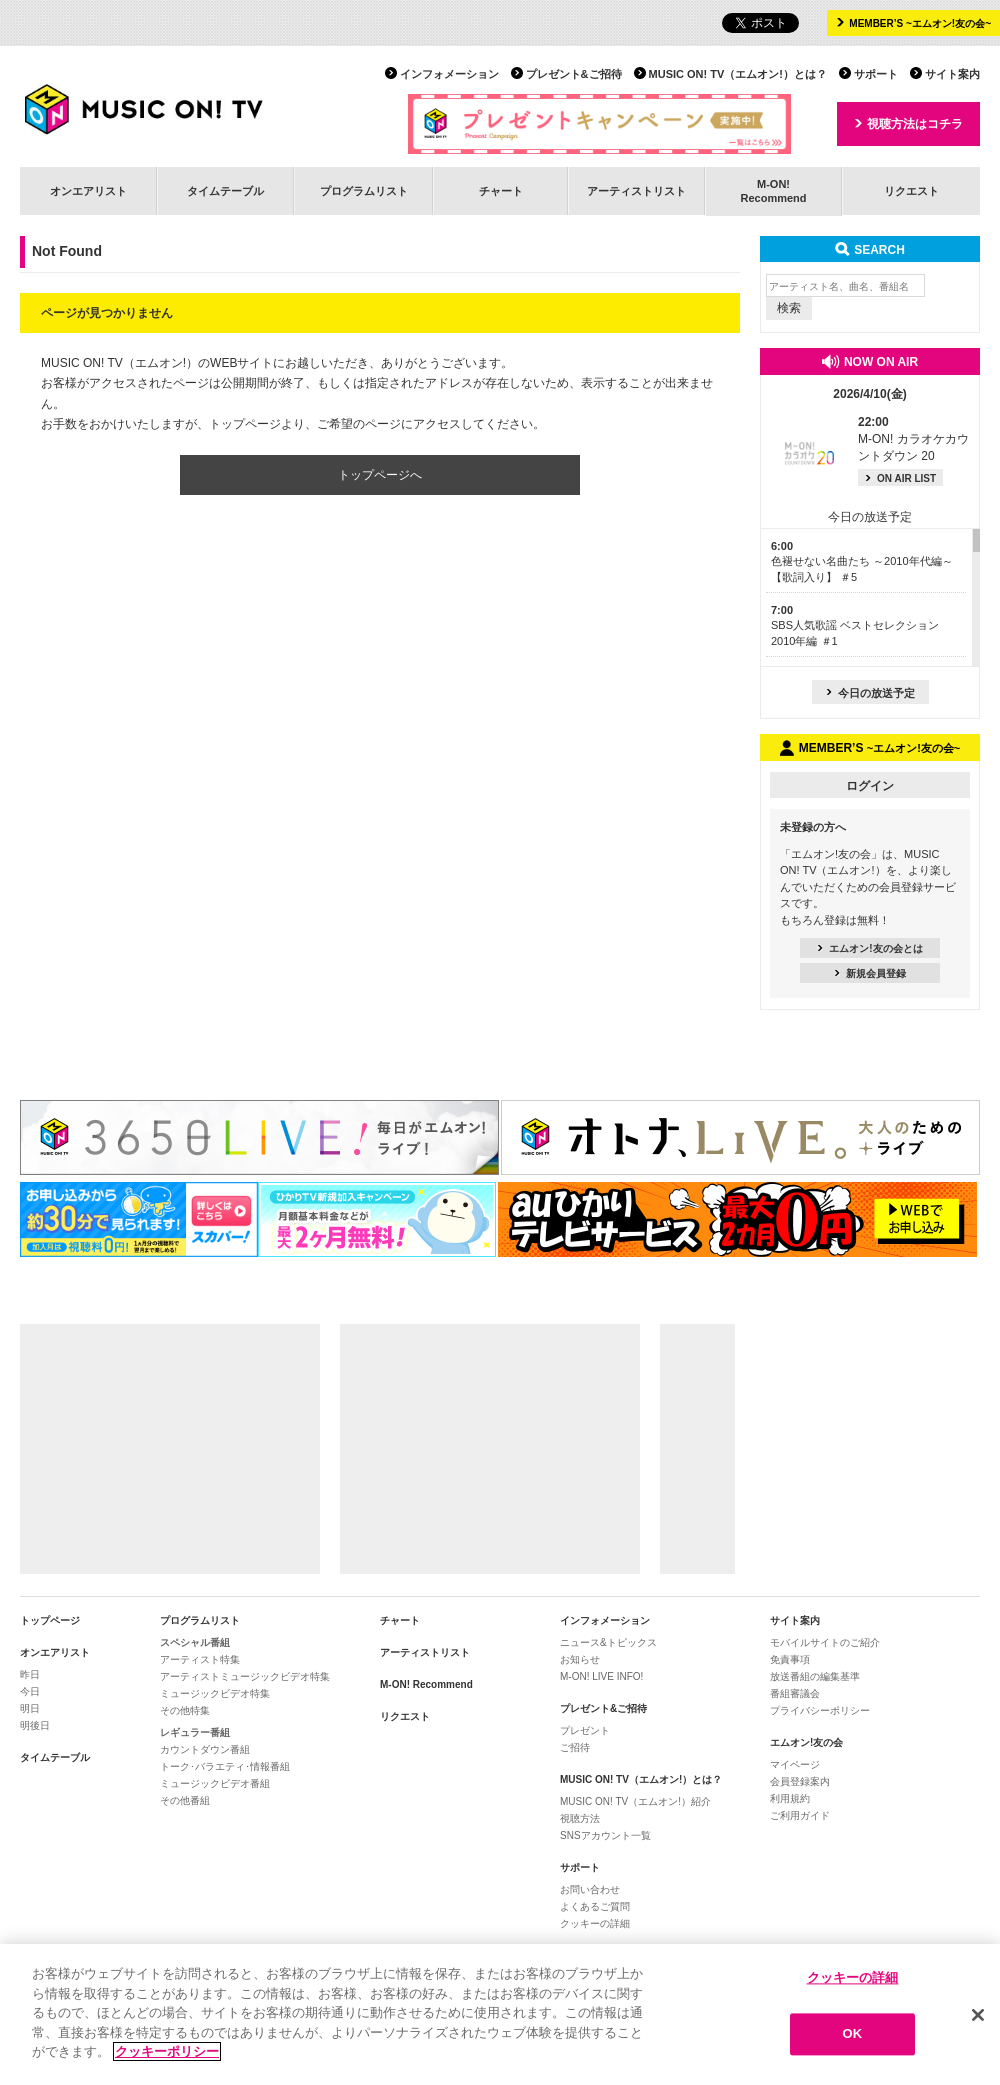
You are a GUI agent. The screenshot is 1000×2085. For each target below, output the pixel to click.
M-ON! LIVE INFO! (601, 1676)
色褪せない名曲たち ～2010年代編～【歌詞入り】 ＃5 (862, 561)
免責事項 (790, 1659)
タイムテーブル (225, 191)
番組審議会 (795, 1693)
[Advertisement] (170, 1449)
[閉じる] (978, 2015)
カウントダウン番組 (205, 1749)
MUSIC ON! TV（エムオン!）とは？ (738, 74)
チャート (501, 191)
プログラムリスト (364, 191)
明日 (30, 1708)
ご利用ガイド (800, 1815)
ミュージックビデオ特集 (215, 1693)
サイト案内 (952, 74)
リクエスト (911, 191)
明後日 (35, 1725)
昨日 (30, 1674)
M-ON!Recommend (773, 190)
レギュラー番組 (195, 1732)
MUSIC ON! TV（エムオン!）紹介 (635, 1801)
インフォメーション (449, 74)
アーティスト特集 (200, 1659)
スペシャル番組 (195, 1642)
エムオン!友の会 (806, 1742)
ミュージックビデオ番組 (215, 1783)
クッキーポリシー (167, 2051)
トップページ (50, 1620)
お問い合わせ (590, 1889)
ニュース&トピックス (608, 1642)
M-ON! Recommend (426, 1684)
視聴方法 (580, 1818)
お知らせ (580, 1659)
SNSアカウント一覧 (605, 1835)
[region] (500, 2014)
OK (853, 2034)
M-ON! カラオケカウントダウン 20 (913, 439)
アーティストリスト (636, 191)
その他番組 (185, 1800)
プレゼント (585, 1730)
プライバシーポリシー (820, 1710)
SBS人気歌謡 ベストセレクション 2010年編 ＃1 (855, 625)
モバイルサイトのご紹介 (825, 1642)
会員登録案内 (800, 1781)
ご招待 (575, 1747)
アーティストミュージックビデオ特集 (245, 1676)
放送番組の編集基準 (815, 1676)
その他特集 (185, 1710)
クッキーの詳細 (595, 1923)
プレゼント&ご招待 (574, 74)
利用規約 (790, 1798)
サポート (876, 74)
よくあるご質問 (595, 1906)
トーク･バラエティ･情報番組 (225, 1766)
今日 (30, 1691)
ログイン (870, 786)
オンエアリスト (88, 191)
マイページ (795, 1764)
